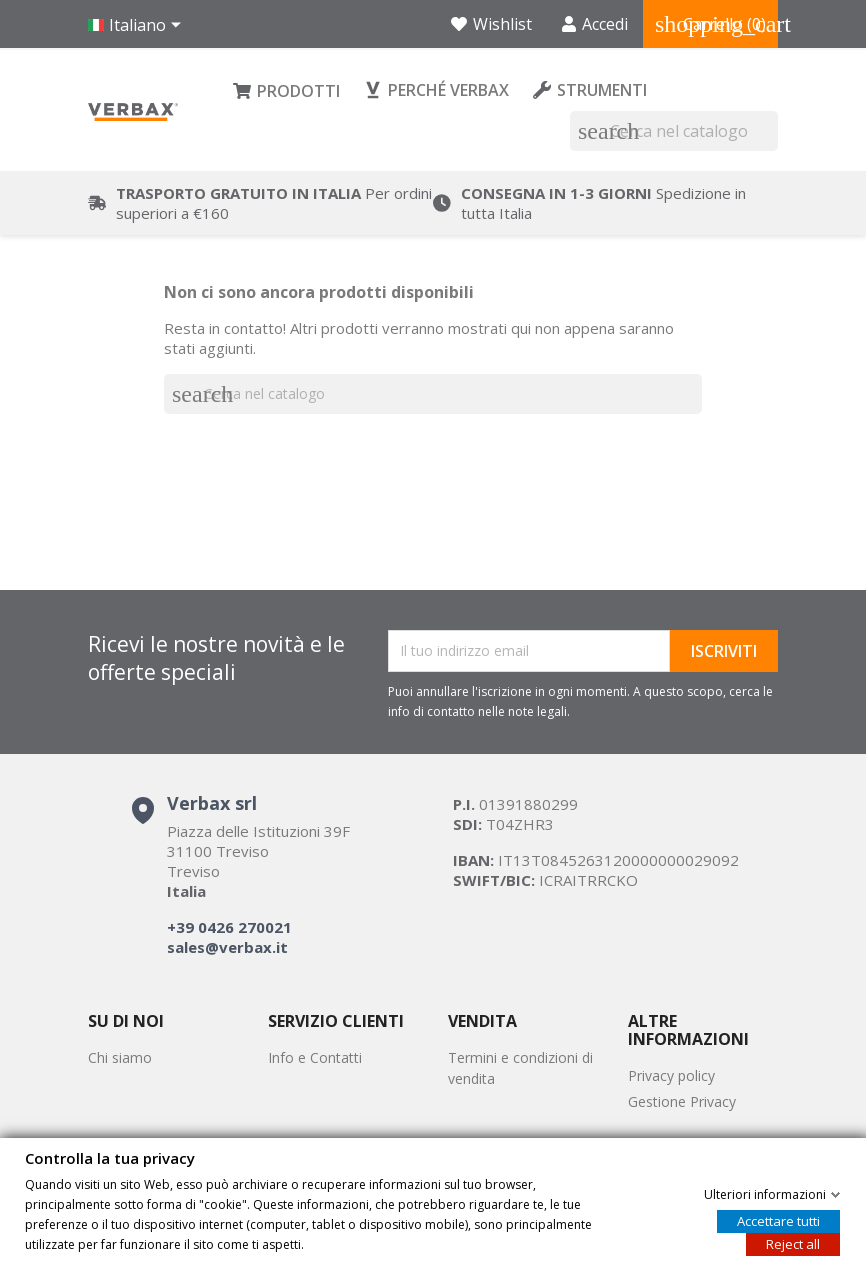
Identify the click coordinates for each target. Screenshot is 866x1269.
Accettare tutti (778, 1220)
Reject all (793, 1243)
